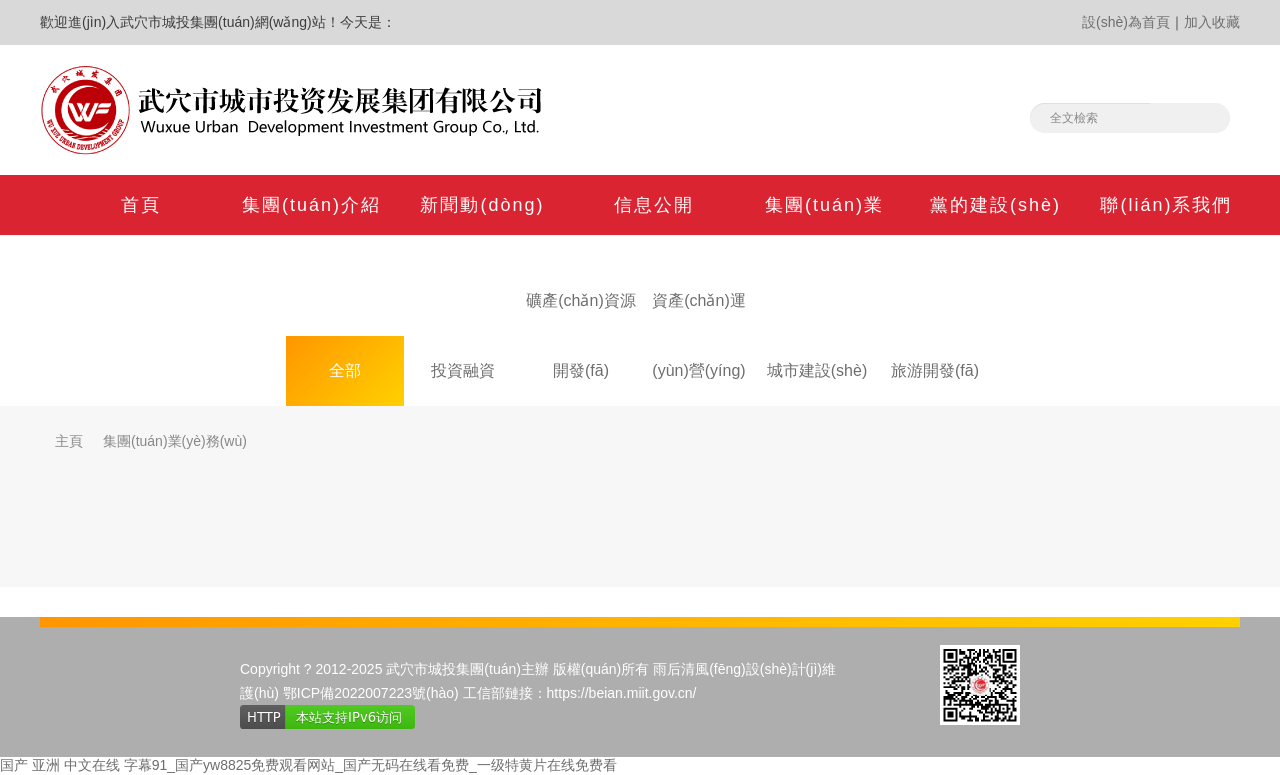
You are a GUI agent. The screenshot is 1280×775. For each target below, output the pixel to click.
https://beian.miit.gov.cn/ (622, 693)
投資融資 (463, 370)
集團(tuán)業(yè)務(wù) (175, 441)
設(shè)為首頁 (1126, 22)
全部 (345, 370)
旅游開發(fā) (935, 370)
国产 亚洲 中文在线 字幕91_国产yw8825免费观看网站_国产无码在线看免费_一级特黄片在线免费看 (308, 765)
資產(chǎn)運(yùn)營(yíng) (698, 314)
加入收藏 (1212, 22)
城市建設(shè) (817, 370)
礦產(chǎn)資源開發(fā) (580, 314)
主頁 (69, 441)
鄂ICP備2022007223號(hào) (371, 693)
